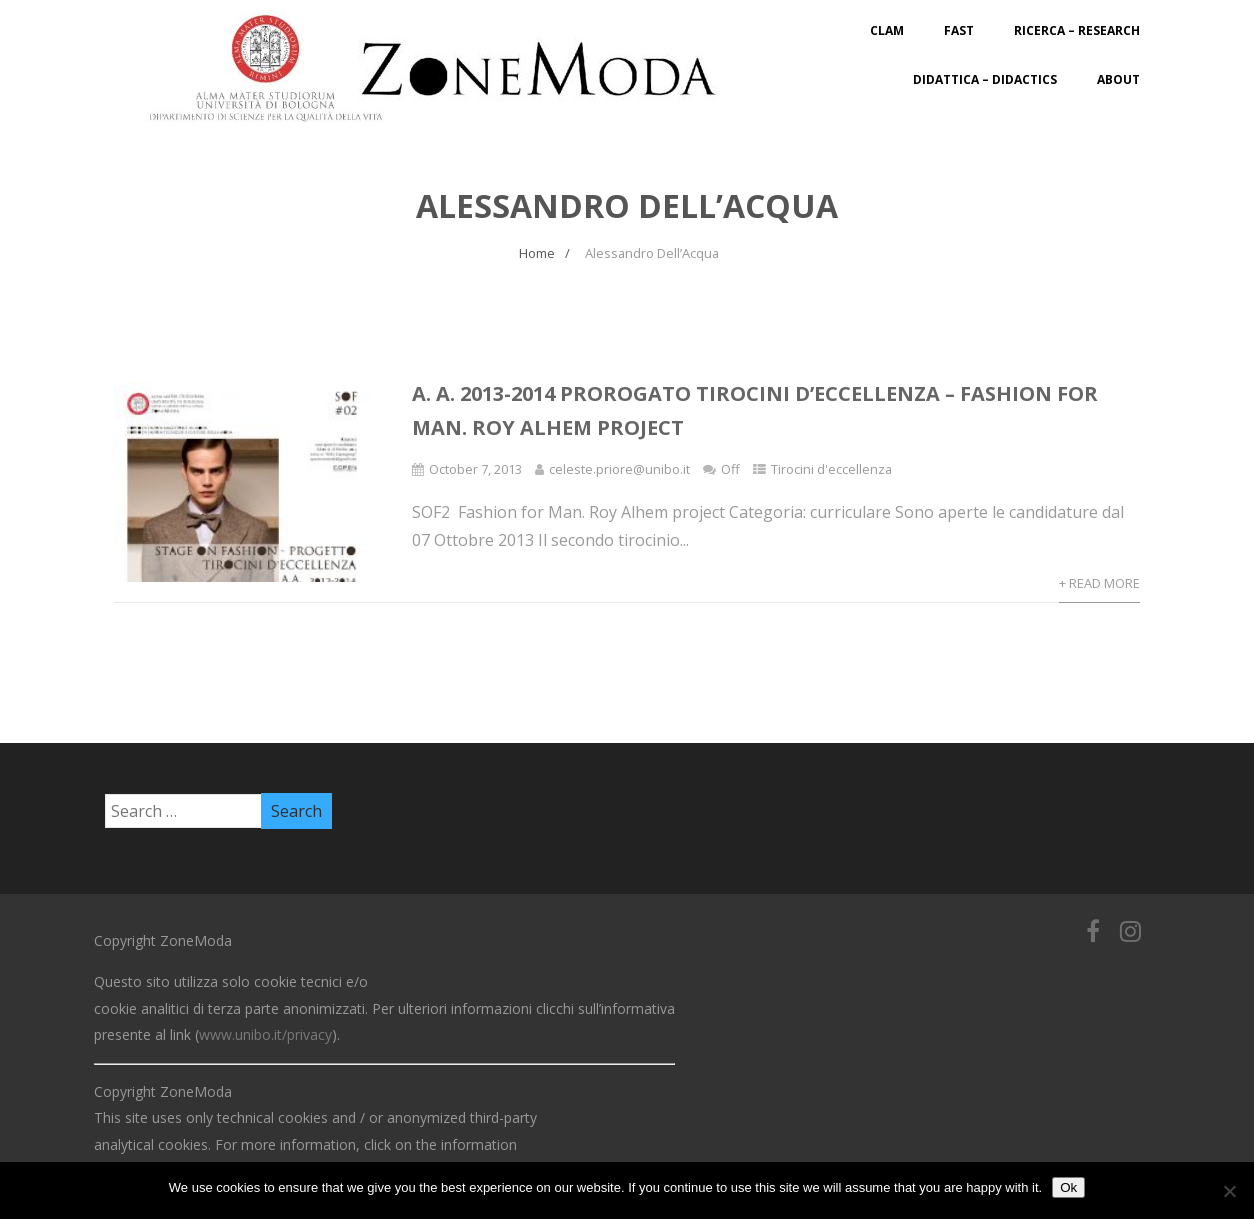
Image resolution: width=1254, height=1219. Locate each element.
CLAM (887, 30)
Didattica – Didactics (985, 79)
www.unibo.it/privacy (265, 1034)
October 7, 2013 (475, 469)
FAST (959, 30)
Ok (1068, 1187)
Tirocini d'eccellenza (831, 469)
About (1118, 79)
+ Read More (1099, 583)
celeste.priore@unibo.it (619, 469)
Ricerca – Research (1077, 30)
